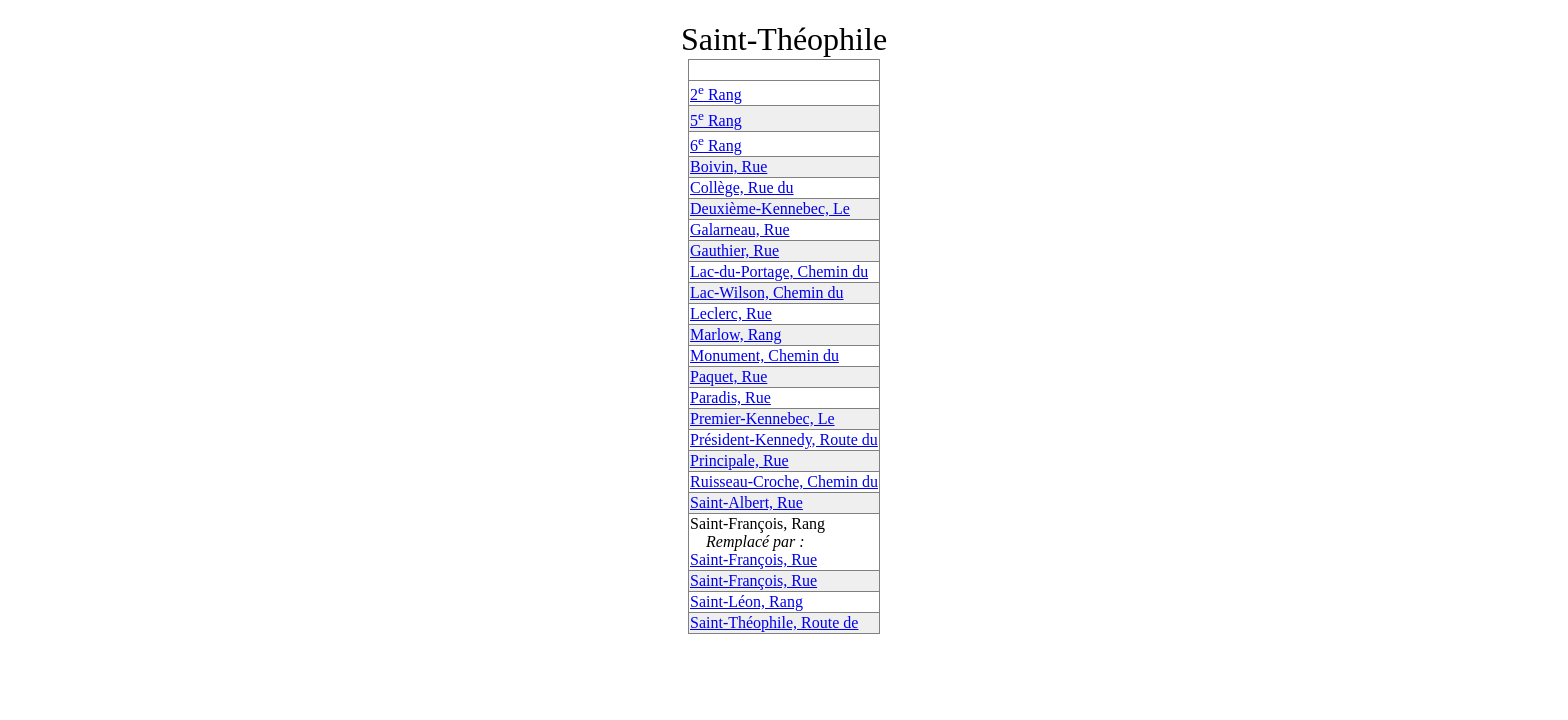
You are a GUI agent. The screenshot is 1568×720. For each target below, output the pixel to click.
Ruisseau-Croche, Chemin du (784, 481)
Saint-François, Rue (753, 559)
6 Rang (716, 145)
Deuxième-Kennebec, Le (770, 208)
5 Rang (716, 120)
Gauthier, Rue (734, 250)
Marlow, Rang (735, 334)
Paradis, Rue (730, 397)
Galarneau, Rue (740, 229)
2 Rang (716, 94)
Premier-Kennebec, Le (762, 418)
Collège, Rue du (742, 187)
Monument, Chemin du (764, 355)
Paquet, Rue (728, 376)
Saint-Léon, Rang (746, 601)
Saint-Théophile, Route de (774, 622)
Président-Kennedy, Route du (784, 439)
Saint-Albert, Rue (746, 502)
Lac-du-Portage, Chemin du (779, 271)
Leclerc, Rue (731, 313)
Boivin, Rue (728, 166)
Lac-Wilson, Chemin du (767, 292)
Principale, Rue (739, 460)
